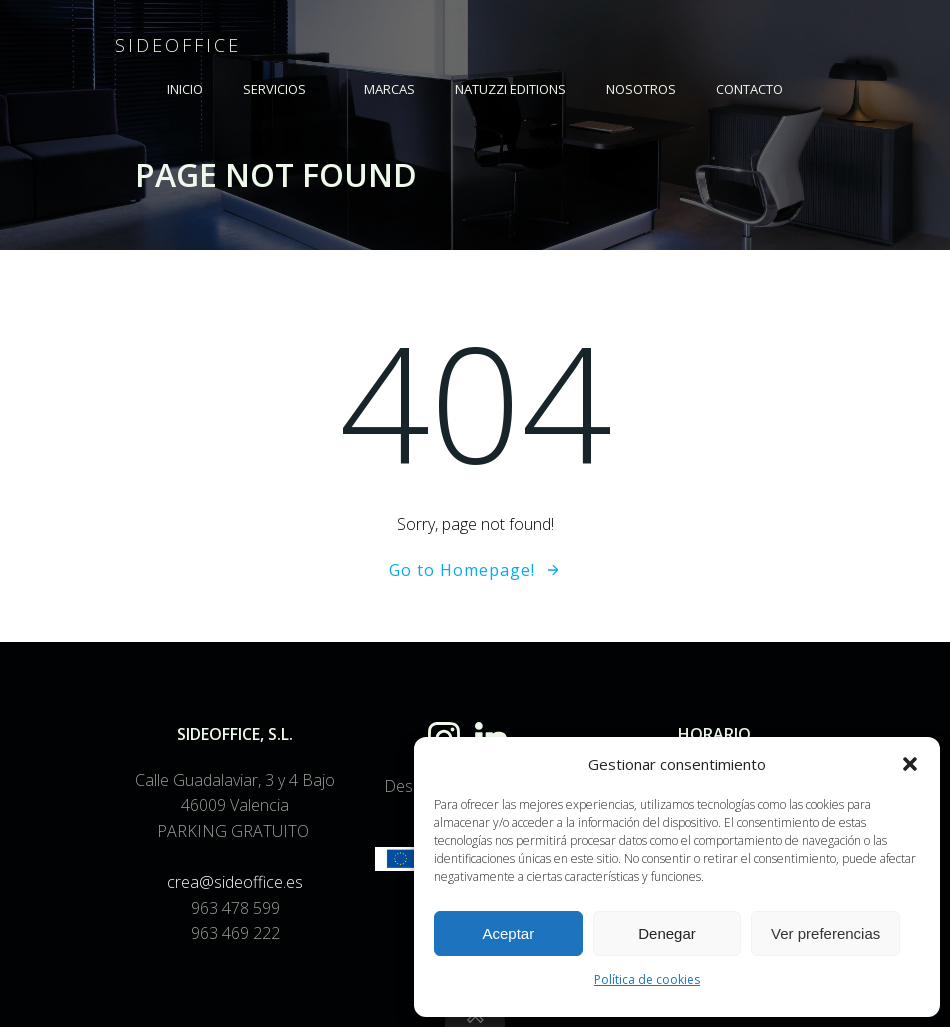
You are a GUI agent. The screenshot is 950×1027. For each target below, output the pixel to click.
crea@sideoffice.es (235, 882)
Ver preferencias (825, 933)
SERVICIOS (283, 89)
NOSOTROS (641, 89)
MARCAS (389, 89)
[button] (910, 764)
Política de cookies (647, 979)
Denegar (667, 933)
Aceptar (508, 933)
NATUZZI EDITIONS (510, 89)
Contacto (749, 89)
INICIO (185, 89)
